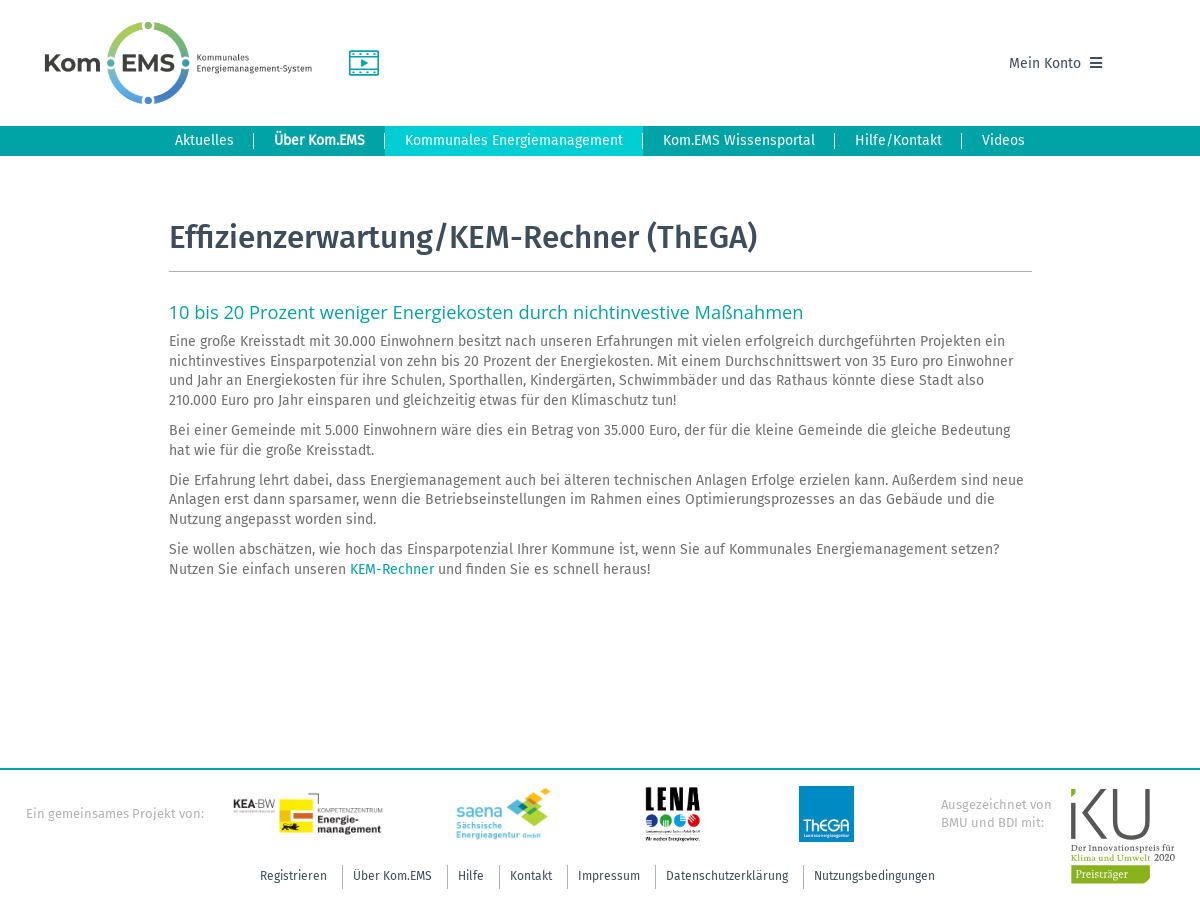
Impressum (609, 876)
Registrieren (293, 876)
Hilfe (471, 876)
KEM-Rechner (392, 569)
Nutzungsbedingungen (874, 876)
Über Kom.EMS (319, 140)
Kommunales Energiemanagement (514, 140)
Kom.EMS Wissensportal (739, 140)
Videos (1003, 140)
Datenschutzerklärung (727, 876)
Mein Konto (1055, 63)
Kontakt (531, 876)
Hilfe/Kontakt (898, 140)
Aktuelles (204, 140)
